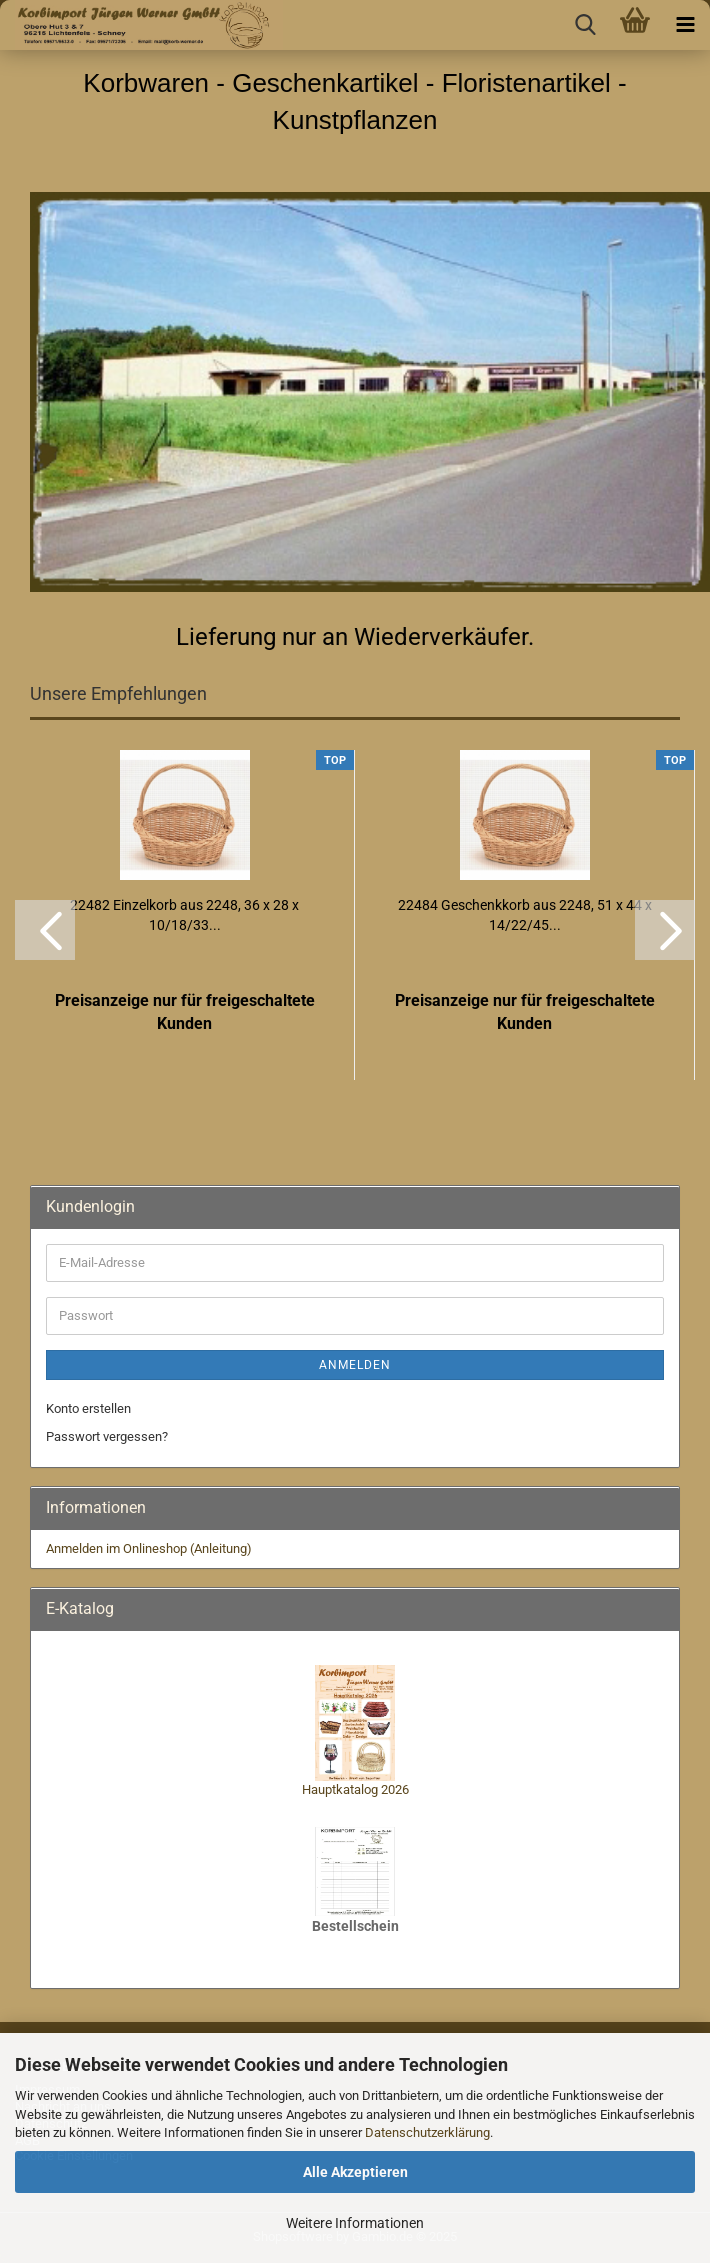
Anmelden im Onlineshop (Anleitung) (149, 1548)
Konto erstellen (88, 1408)
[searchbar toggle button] (585, 25)
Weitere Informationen (355, 2223)
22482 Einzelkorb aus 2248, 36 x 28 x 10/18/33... (184, 915)
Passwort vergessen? (107, 1436)
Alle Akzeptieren (355, 2172)
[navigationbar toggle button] (685, 25)
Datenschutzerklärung (427, 2132)
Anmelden (355, 1365)
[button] (45, 930)
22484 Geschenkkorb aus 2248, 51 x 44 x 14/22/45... (525, 915)
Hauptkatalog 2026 (355, 1789)
